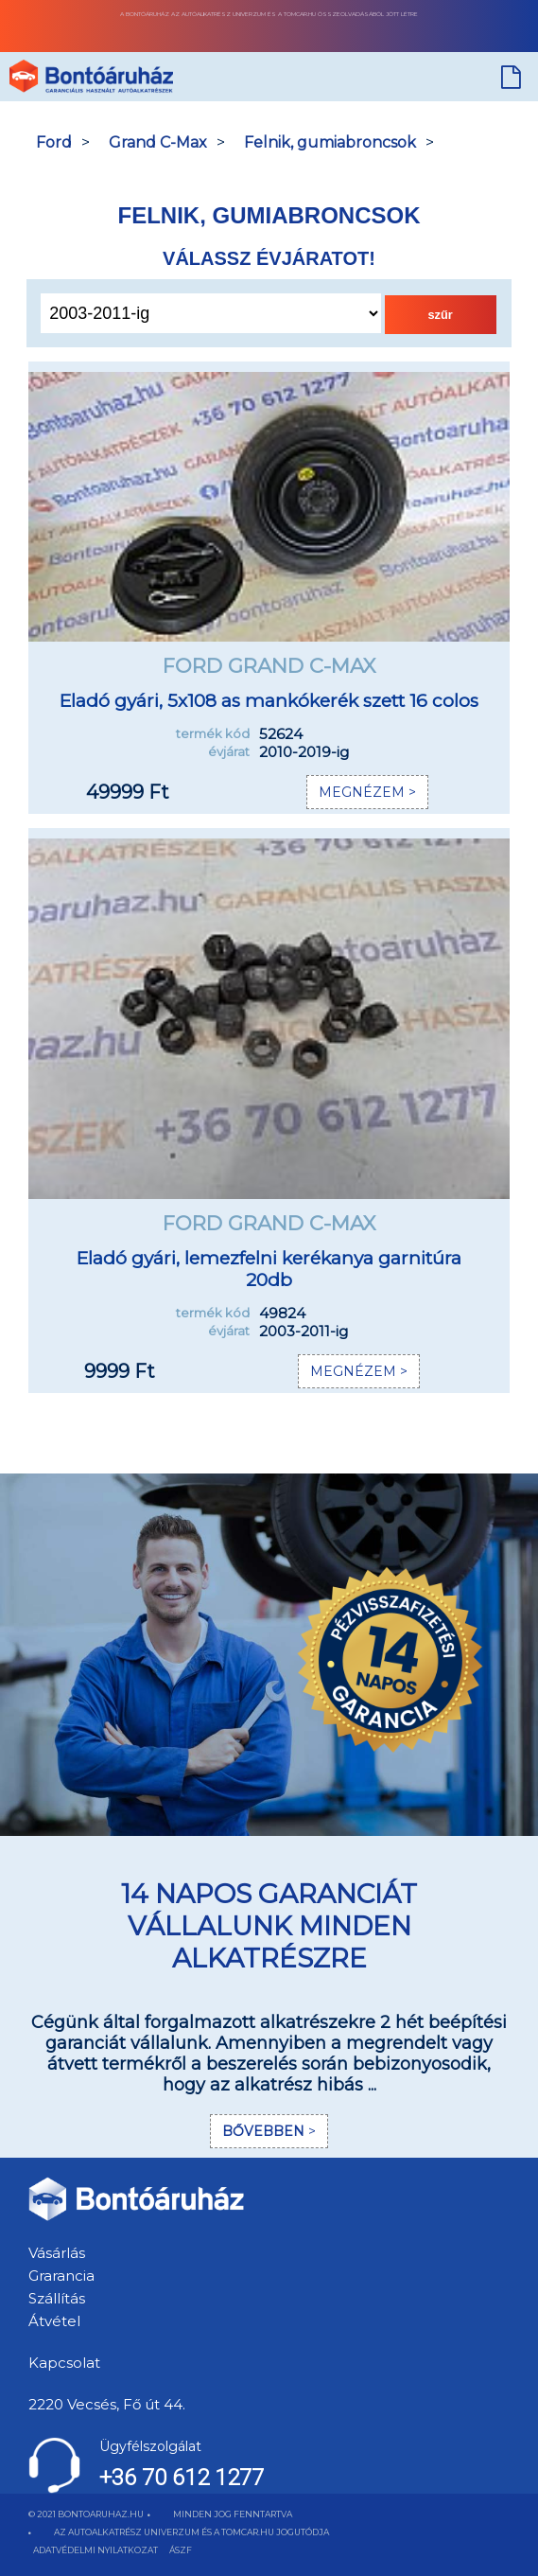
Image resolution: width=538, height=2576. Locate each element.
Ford (54, 142)
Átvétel (54, 2321)
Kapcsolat (64, 2363)
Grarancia (61, 2276)
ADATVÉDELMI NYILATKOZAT (95, 2550)
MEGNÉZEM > (367, 792)
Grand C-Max (158, 142)
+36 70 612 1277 (181, 2477)
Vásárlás (56, 2253)
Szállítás (56, 2298)
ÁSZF (180, 2550)
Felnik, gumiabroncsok (330, 142)
